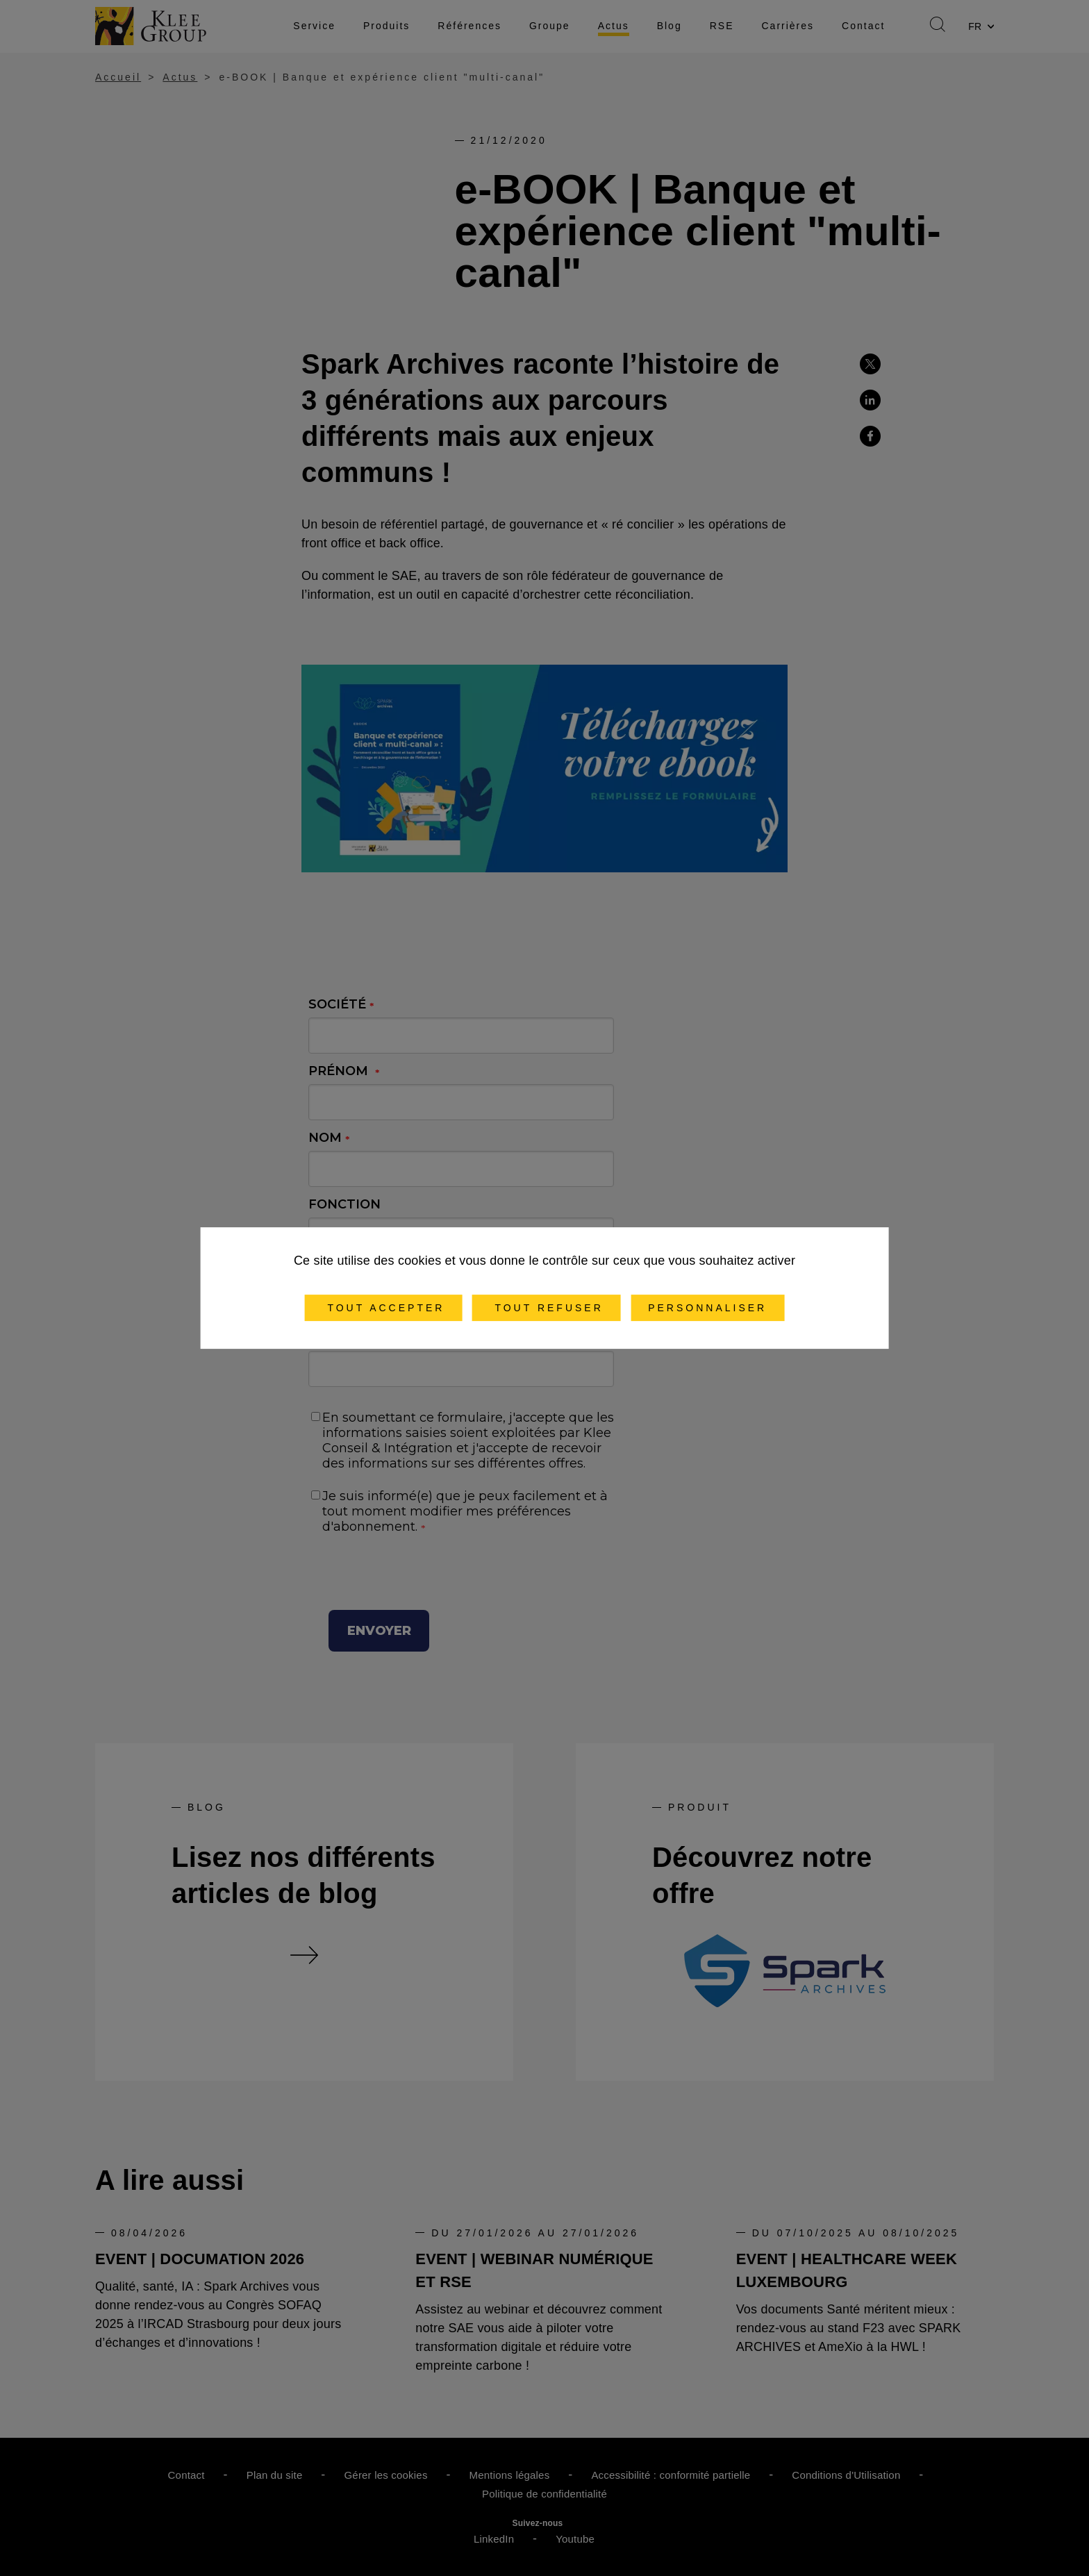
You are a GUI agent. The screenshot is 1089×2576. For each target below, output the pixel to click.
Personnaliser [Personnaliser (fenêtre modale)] (707, 1307)
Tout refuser (547, 1307)
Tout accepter (383, 1307)
